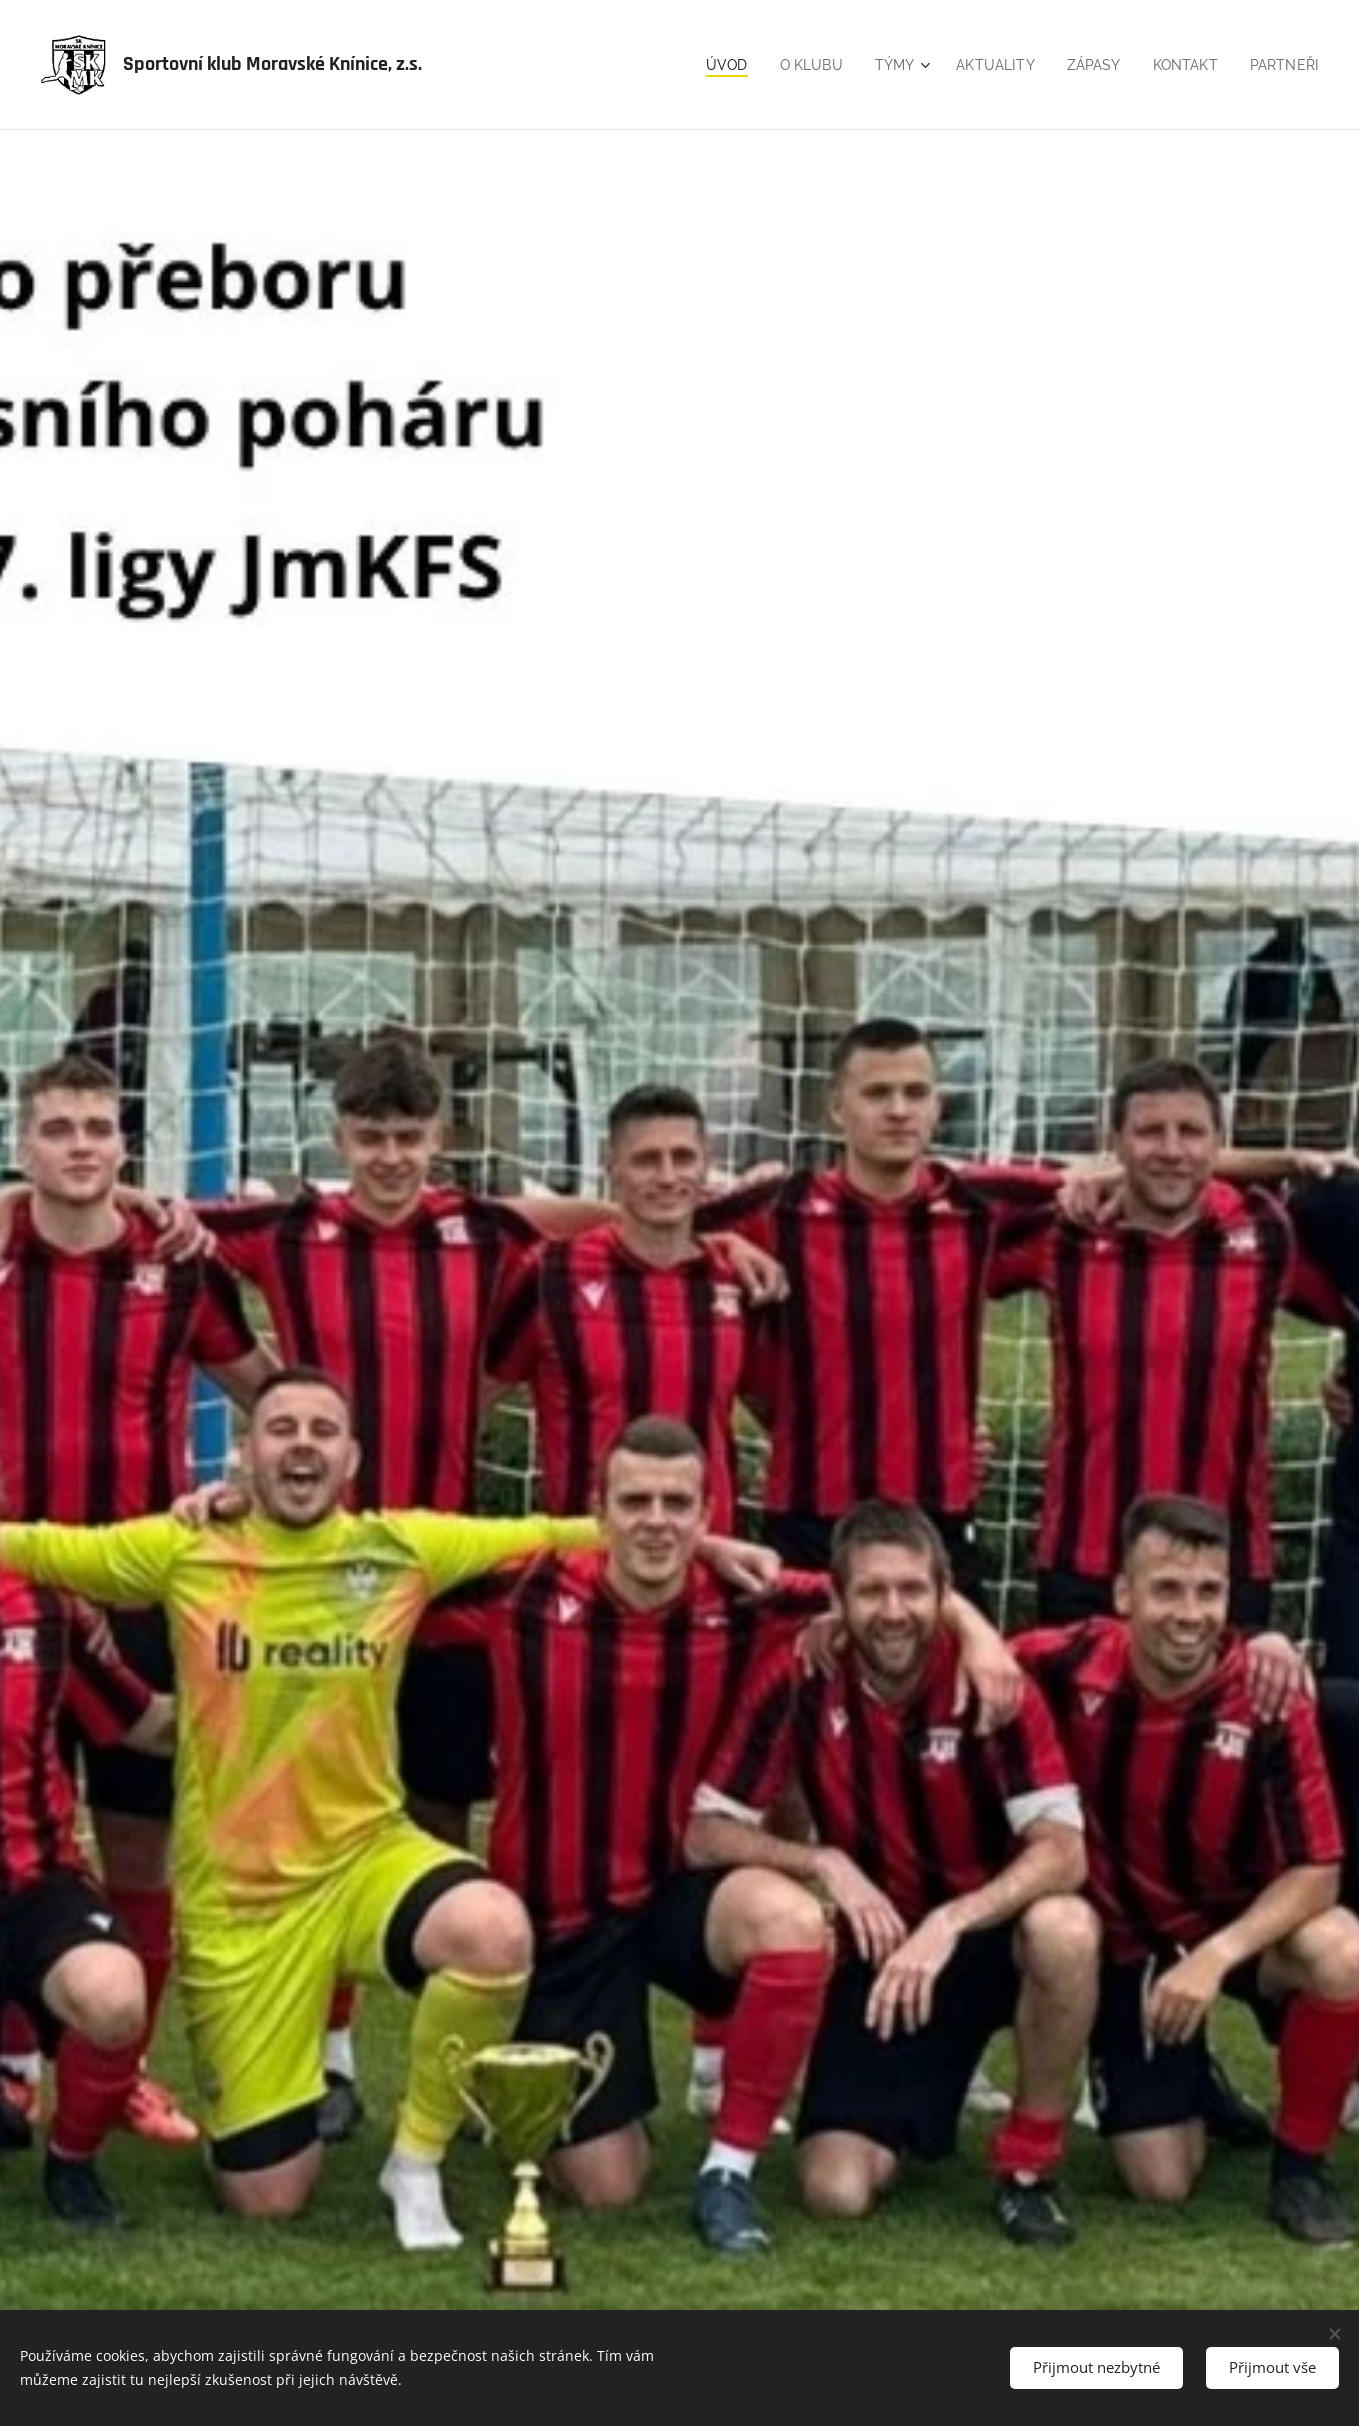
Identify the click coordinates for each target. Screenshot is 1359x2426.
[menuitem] (708, 65)
